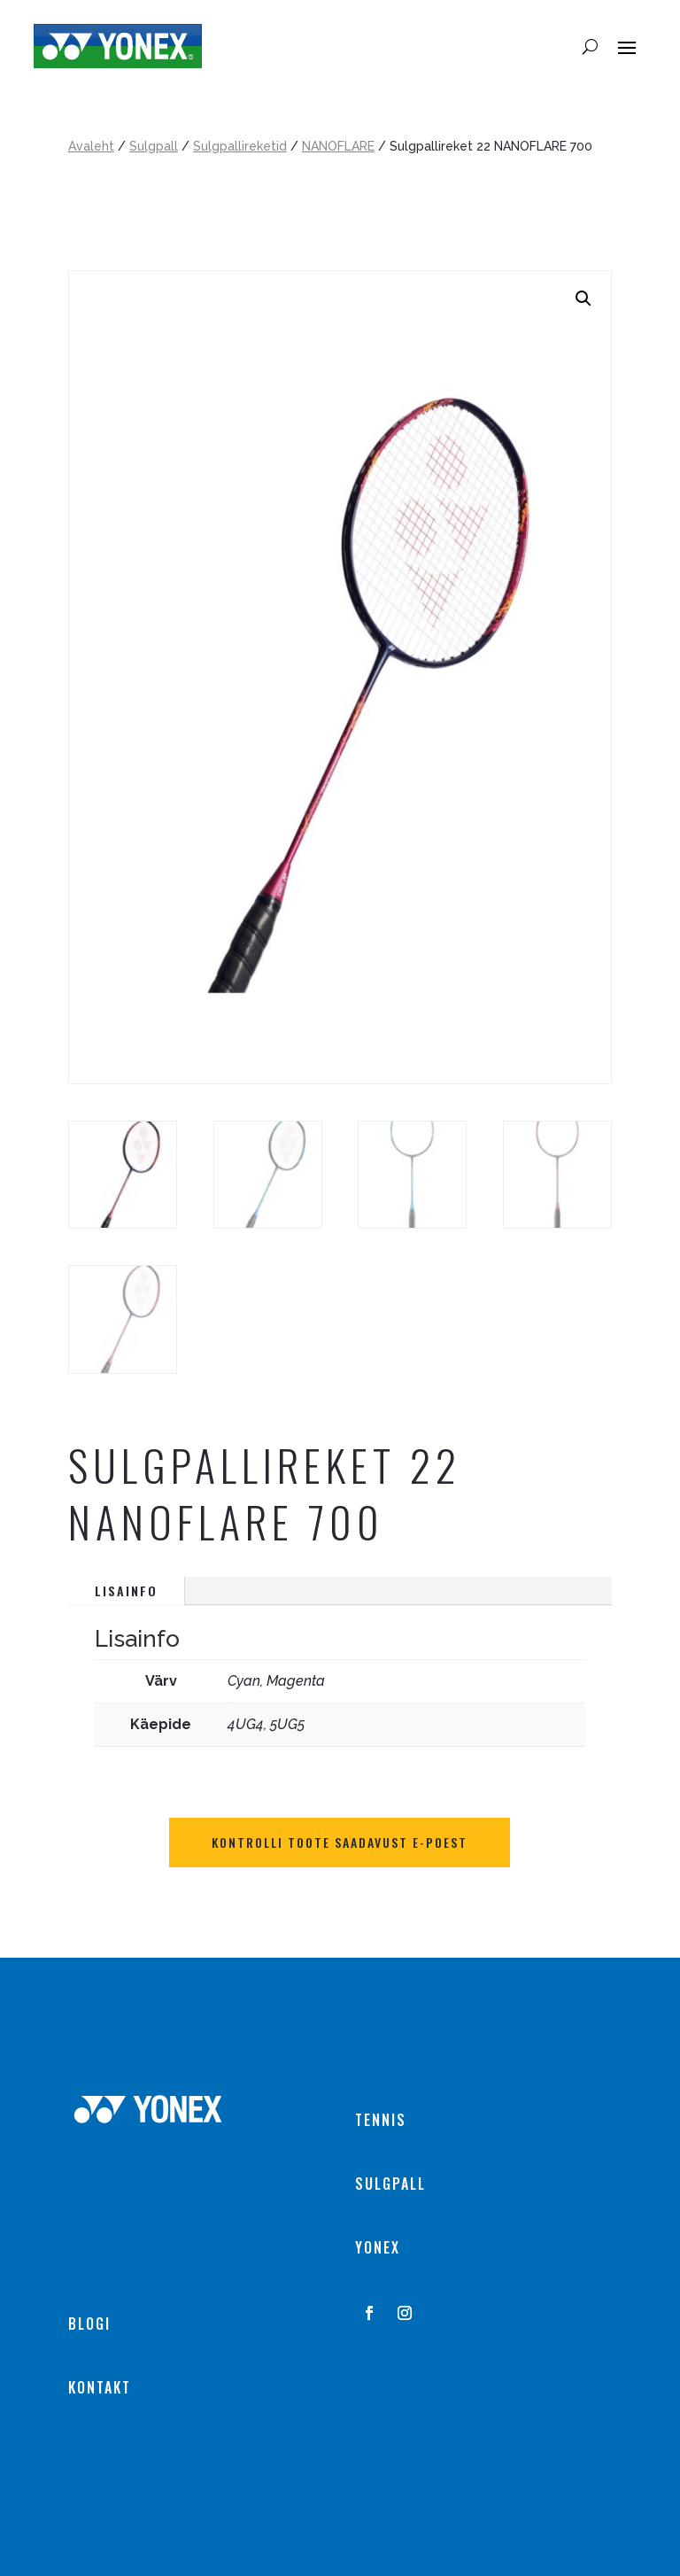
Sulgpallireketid (240, 146)
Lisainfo (126, 1590)
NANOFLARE (338, 146)
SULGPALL (390, 2183)
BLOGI (89, 2323)
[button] (583, 298)
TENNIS (380, 2119)
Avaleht (91, 146)
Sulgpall (153, 146)
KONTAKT (99, 2387)
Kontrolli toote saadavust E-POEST (340, 1842)
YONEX (377, 2247)
